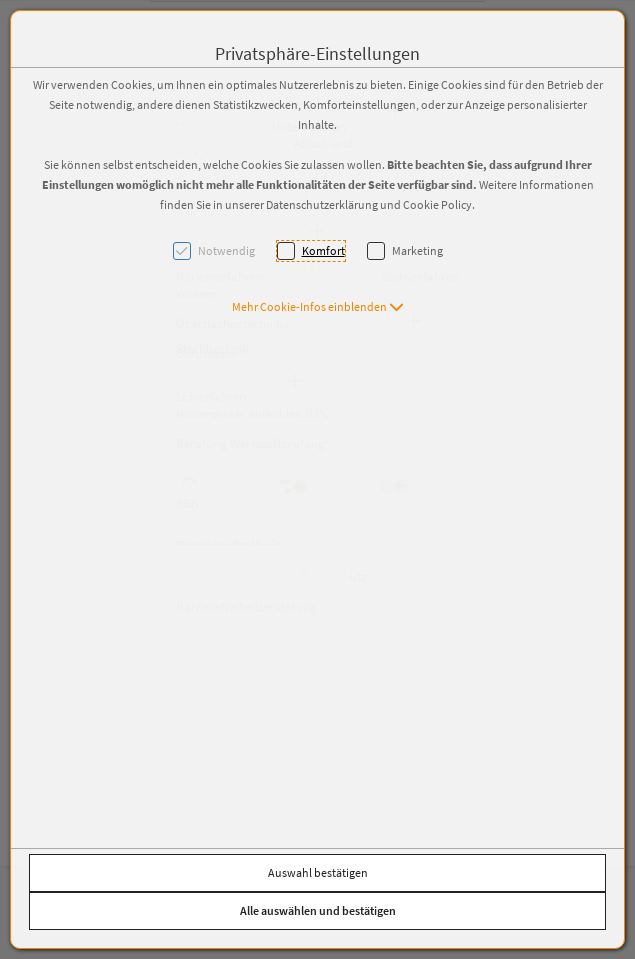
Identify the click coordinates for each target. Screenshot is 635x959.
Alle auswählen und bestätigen (318, 910)
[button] (318, 306)
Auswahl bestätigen (318, 872)
